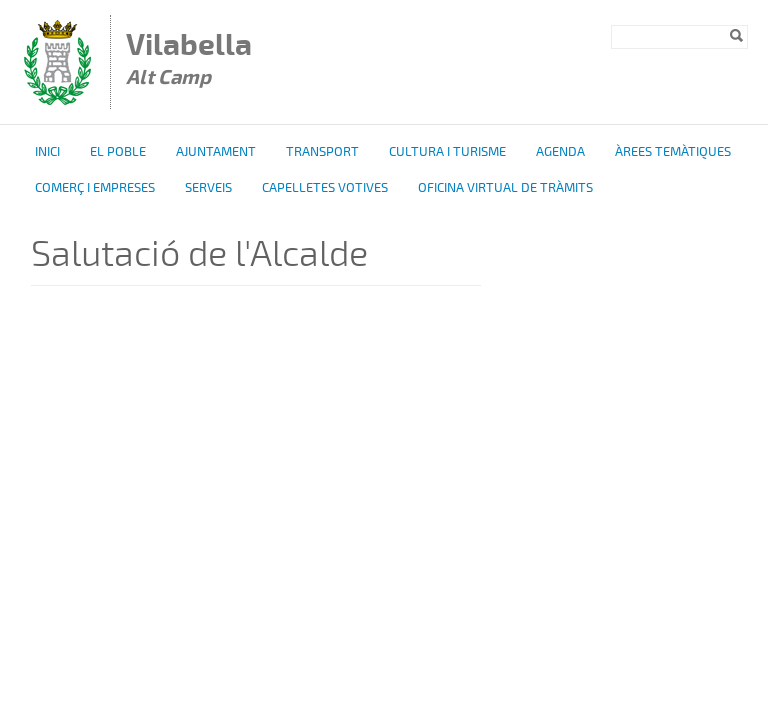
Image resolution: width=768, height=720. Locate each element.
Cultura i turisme (447, 152)
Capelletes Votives (325, 188)
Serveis (208, 188)
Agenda (560, 152)
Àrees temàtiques (673, 152)
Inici (47, 152)
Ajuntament (216, 152)
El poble (118, 152)
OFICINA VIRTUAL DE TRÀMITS (505, 188)
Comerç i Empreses (95, 188)
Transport (322, 152)
